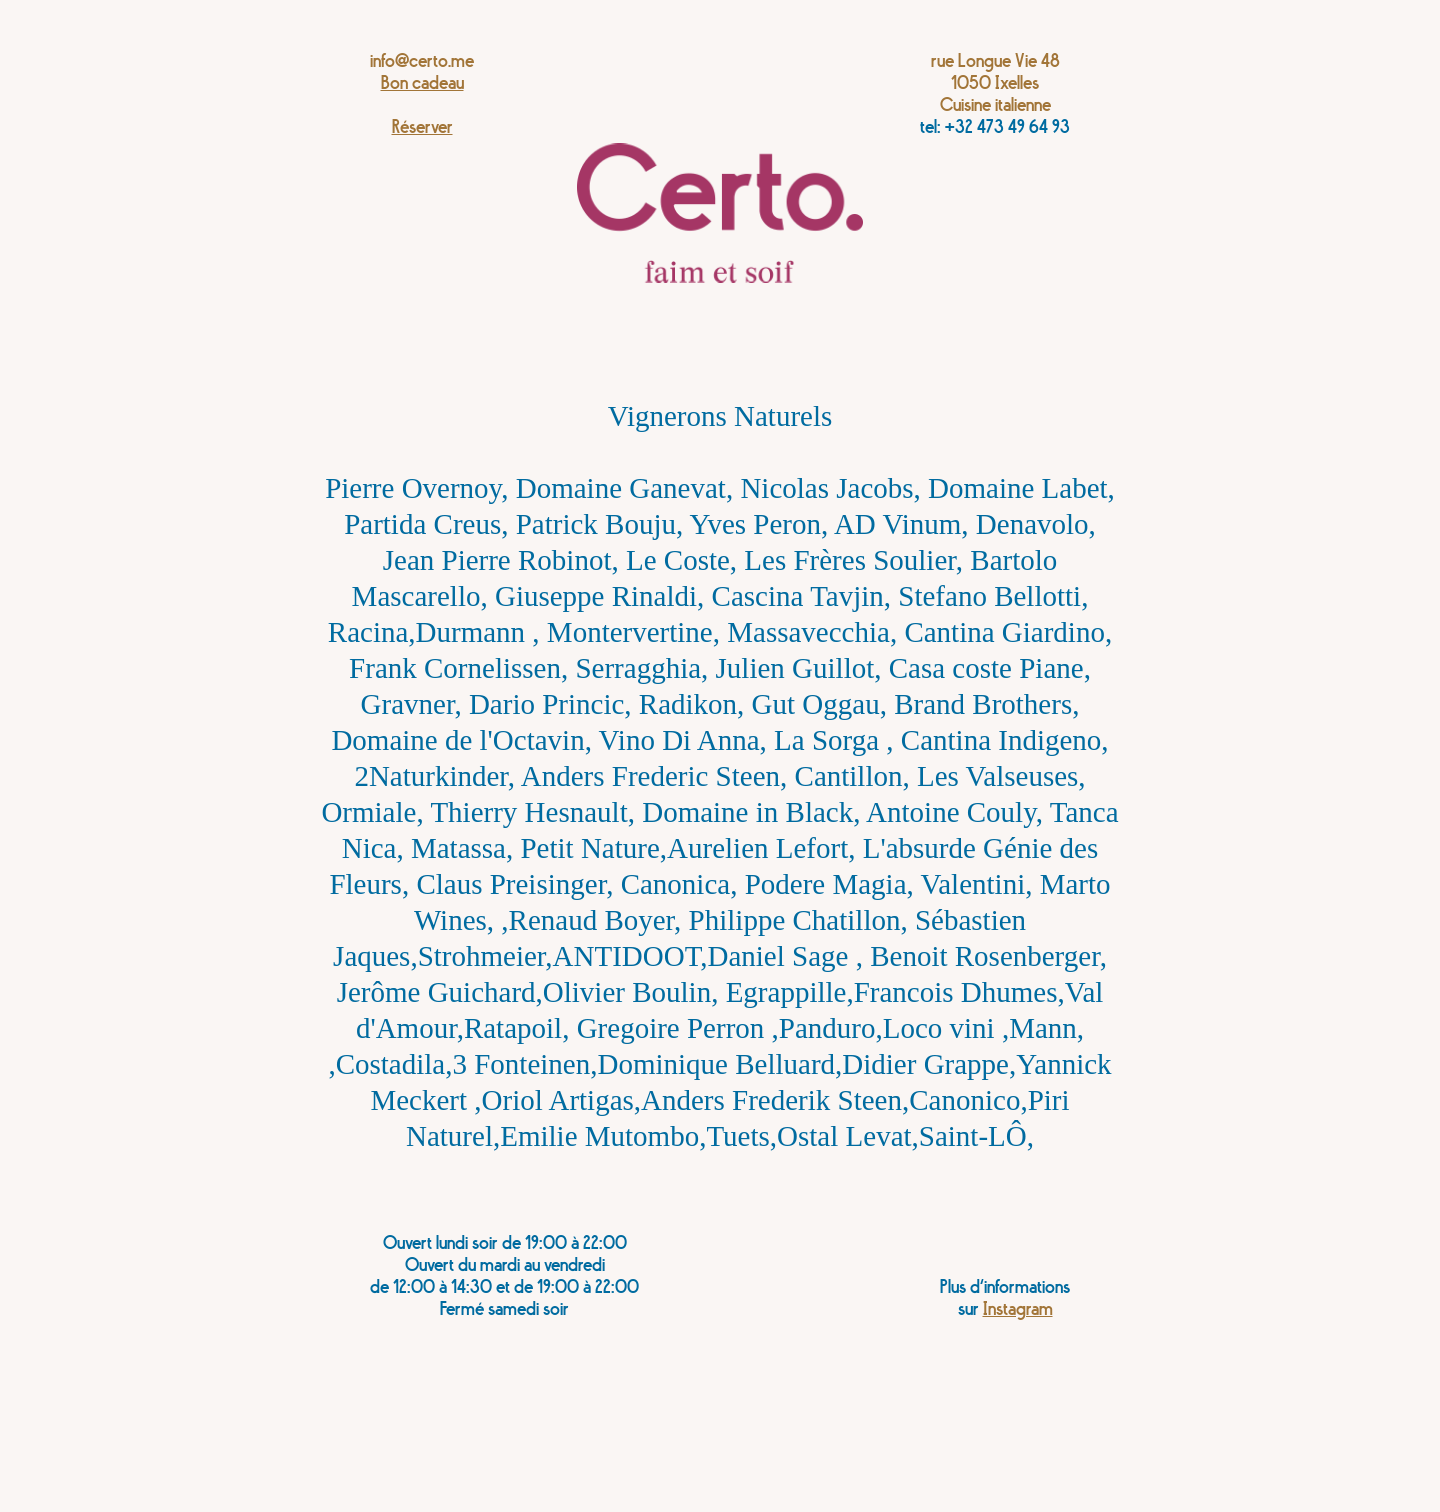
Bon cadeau (422, 83)
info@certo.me (422, 61)
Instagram (1018, 1309)
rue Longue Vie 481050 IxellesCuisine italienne (995, 83)
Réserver (422, 127)
